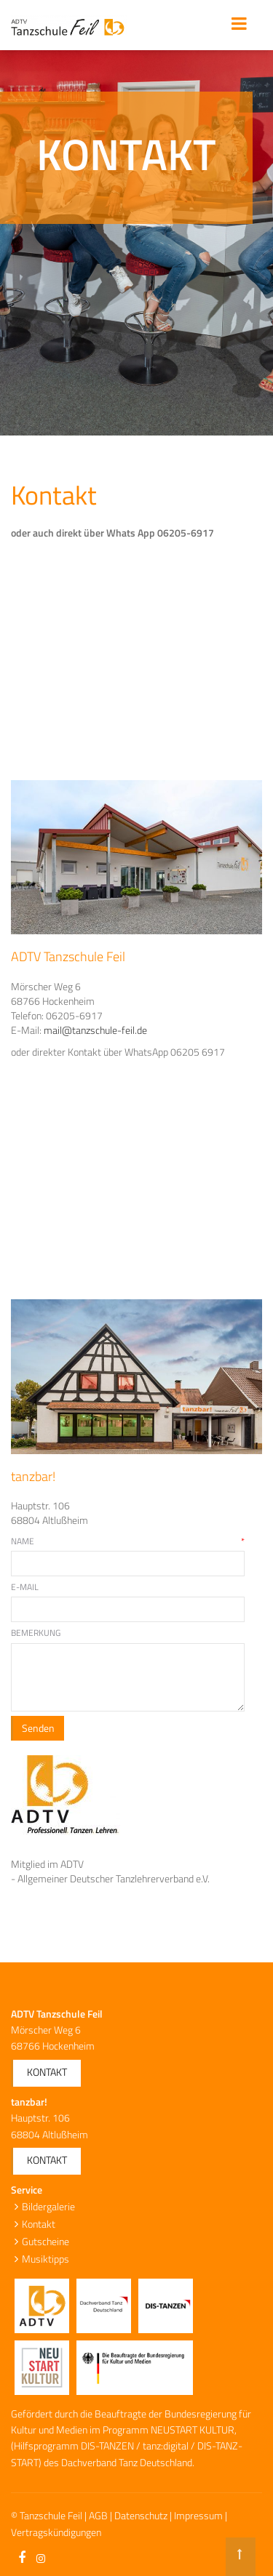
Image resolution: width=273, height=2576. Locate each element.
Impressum (198, 2515)
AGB (98, 2515)
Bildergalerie (48, 2206)
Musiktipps (45, 2258)
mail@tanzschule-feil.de (95, 1030)
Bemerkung (35, 1632)
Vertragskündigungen (56, 2532)
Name (128, 1541)
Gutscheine (45, 2241)
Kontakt (47, 2071)
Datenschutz (140, 2515)
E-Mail (25, 1587)
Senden (38, 1728)
